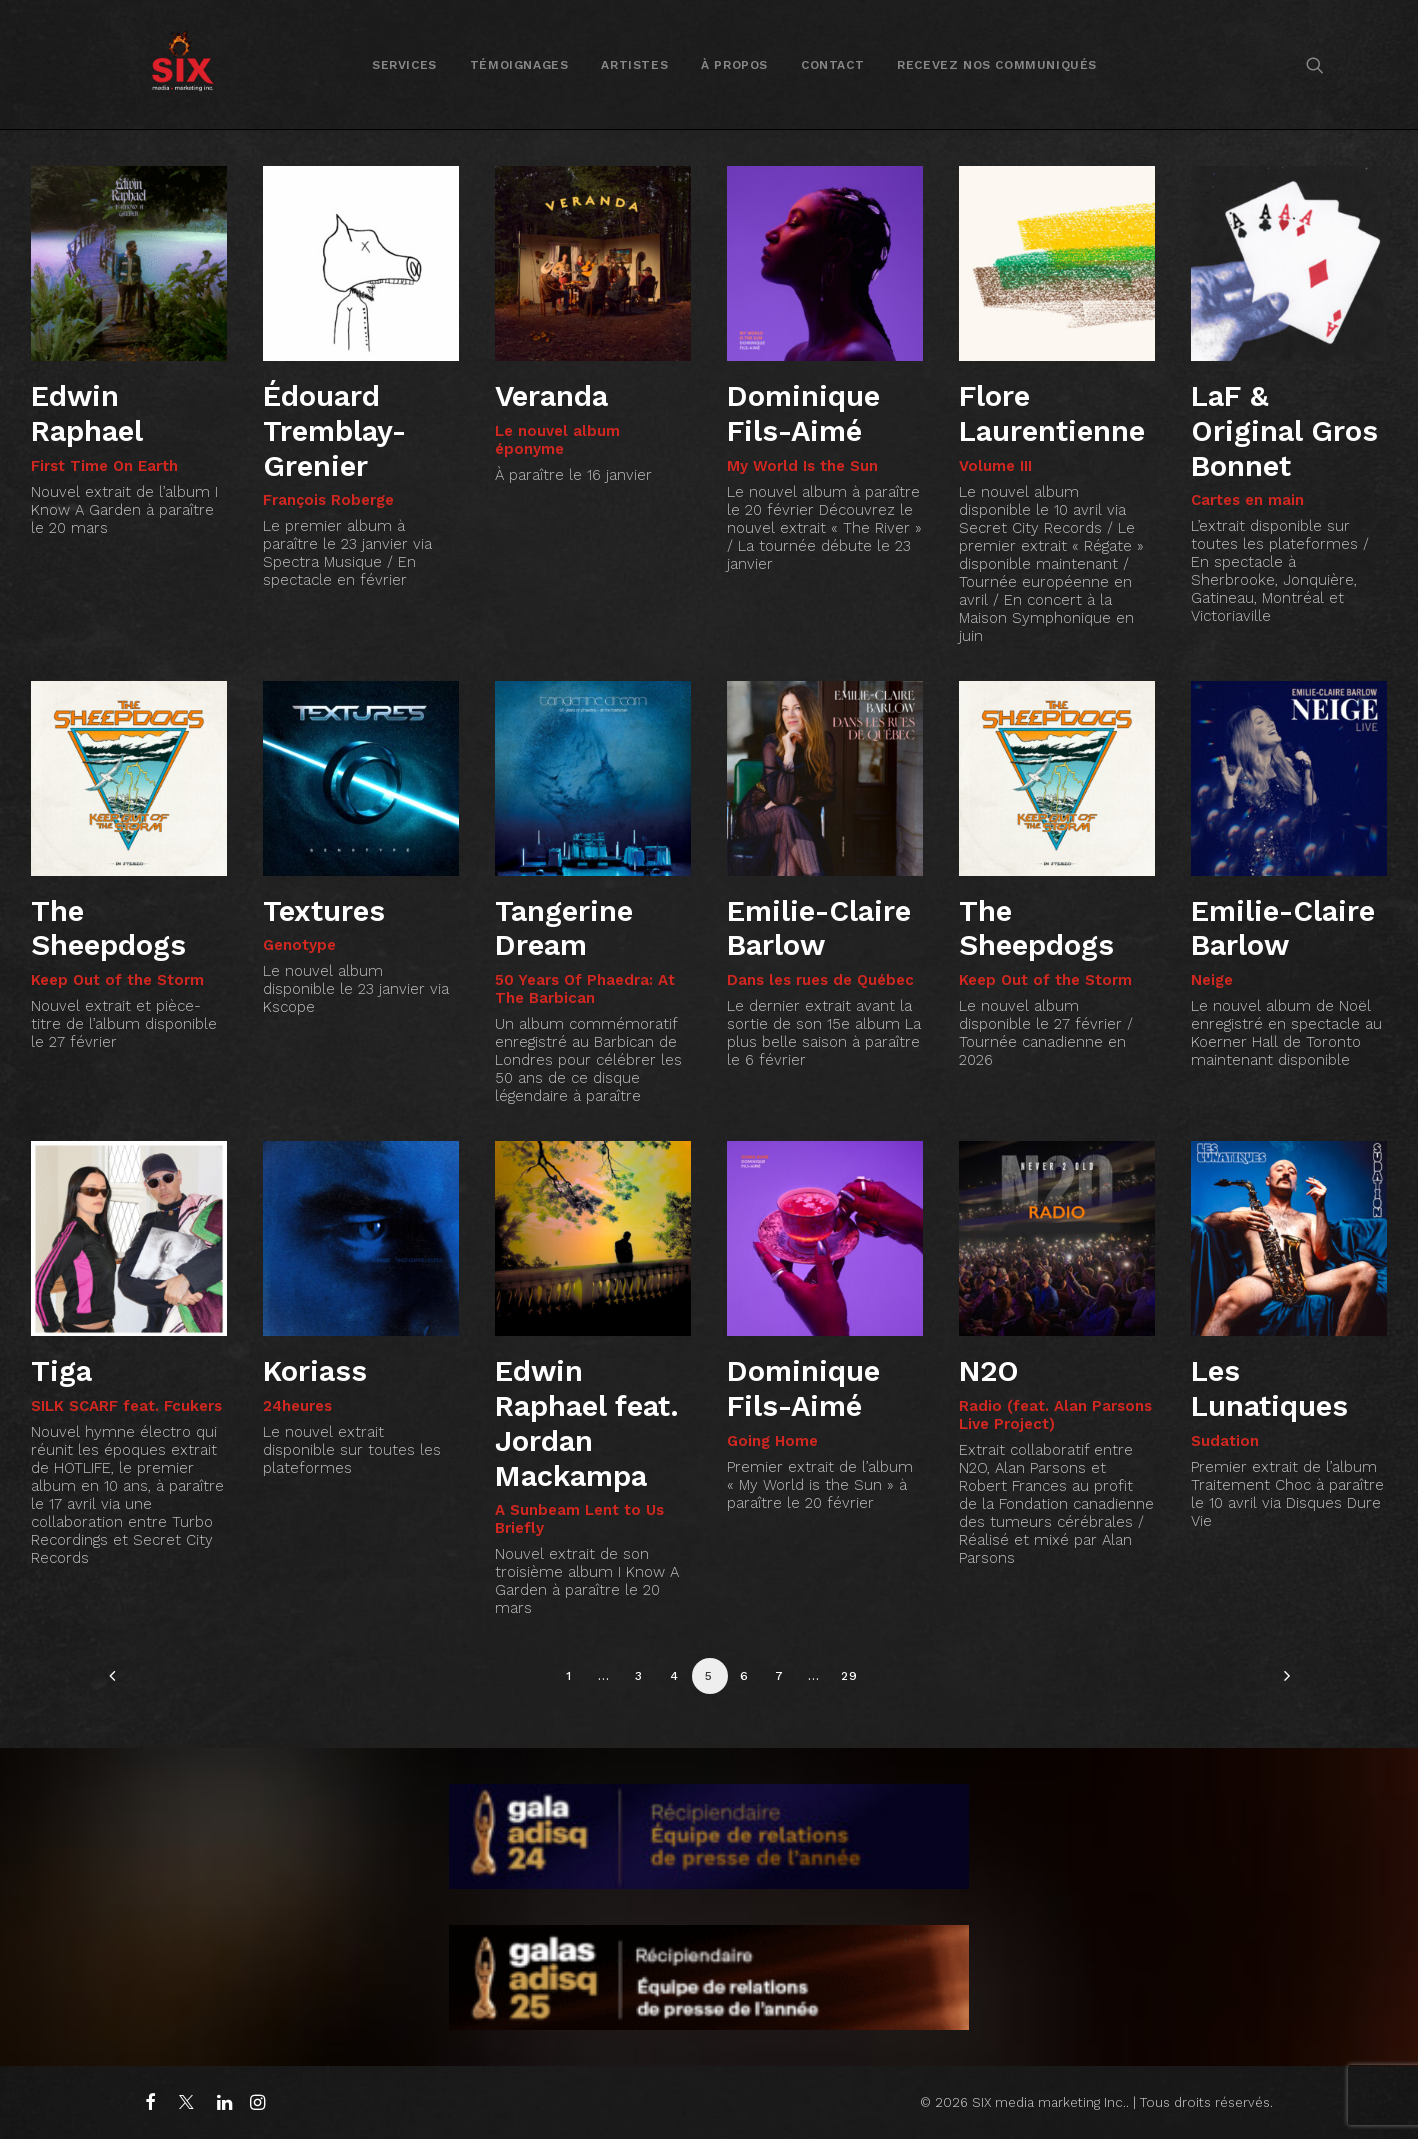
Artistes (634, 65)
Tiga (61, 1371)
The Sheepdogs (108, 928)
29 (849, 1676)
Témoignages (519, 65)
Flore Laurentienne (1052, 413)
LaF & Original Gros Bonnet (1284, 431)
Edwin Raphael (87, 413)
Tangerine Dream (564, 928)
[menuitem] (404, 64)
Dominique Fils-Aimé (803, 413)
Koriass (315, 1371)
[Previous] (136, 1682)
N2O (989, 1371)
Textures (324, 911)
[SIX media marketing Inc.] (182, 64)
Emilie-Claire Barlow (819, 928)
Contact (832, 65)
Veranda (551, 396)
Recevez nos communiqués (997, 65)
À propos (734, 65)
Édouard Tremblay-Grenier (334, 431)
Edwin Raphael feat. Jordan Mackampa (587, 1423)
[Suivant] (1282, 1682)
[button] (1315, 64)
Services (404, 65)
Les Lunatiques (1269, 1388)
